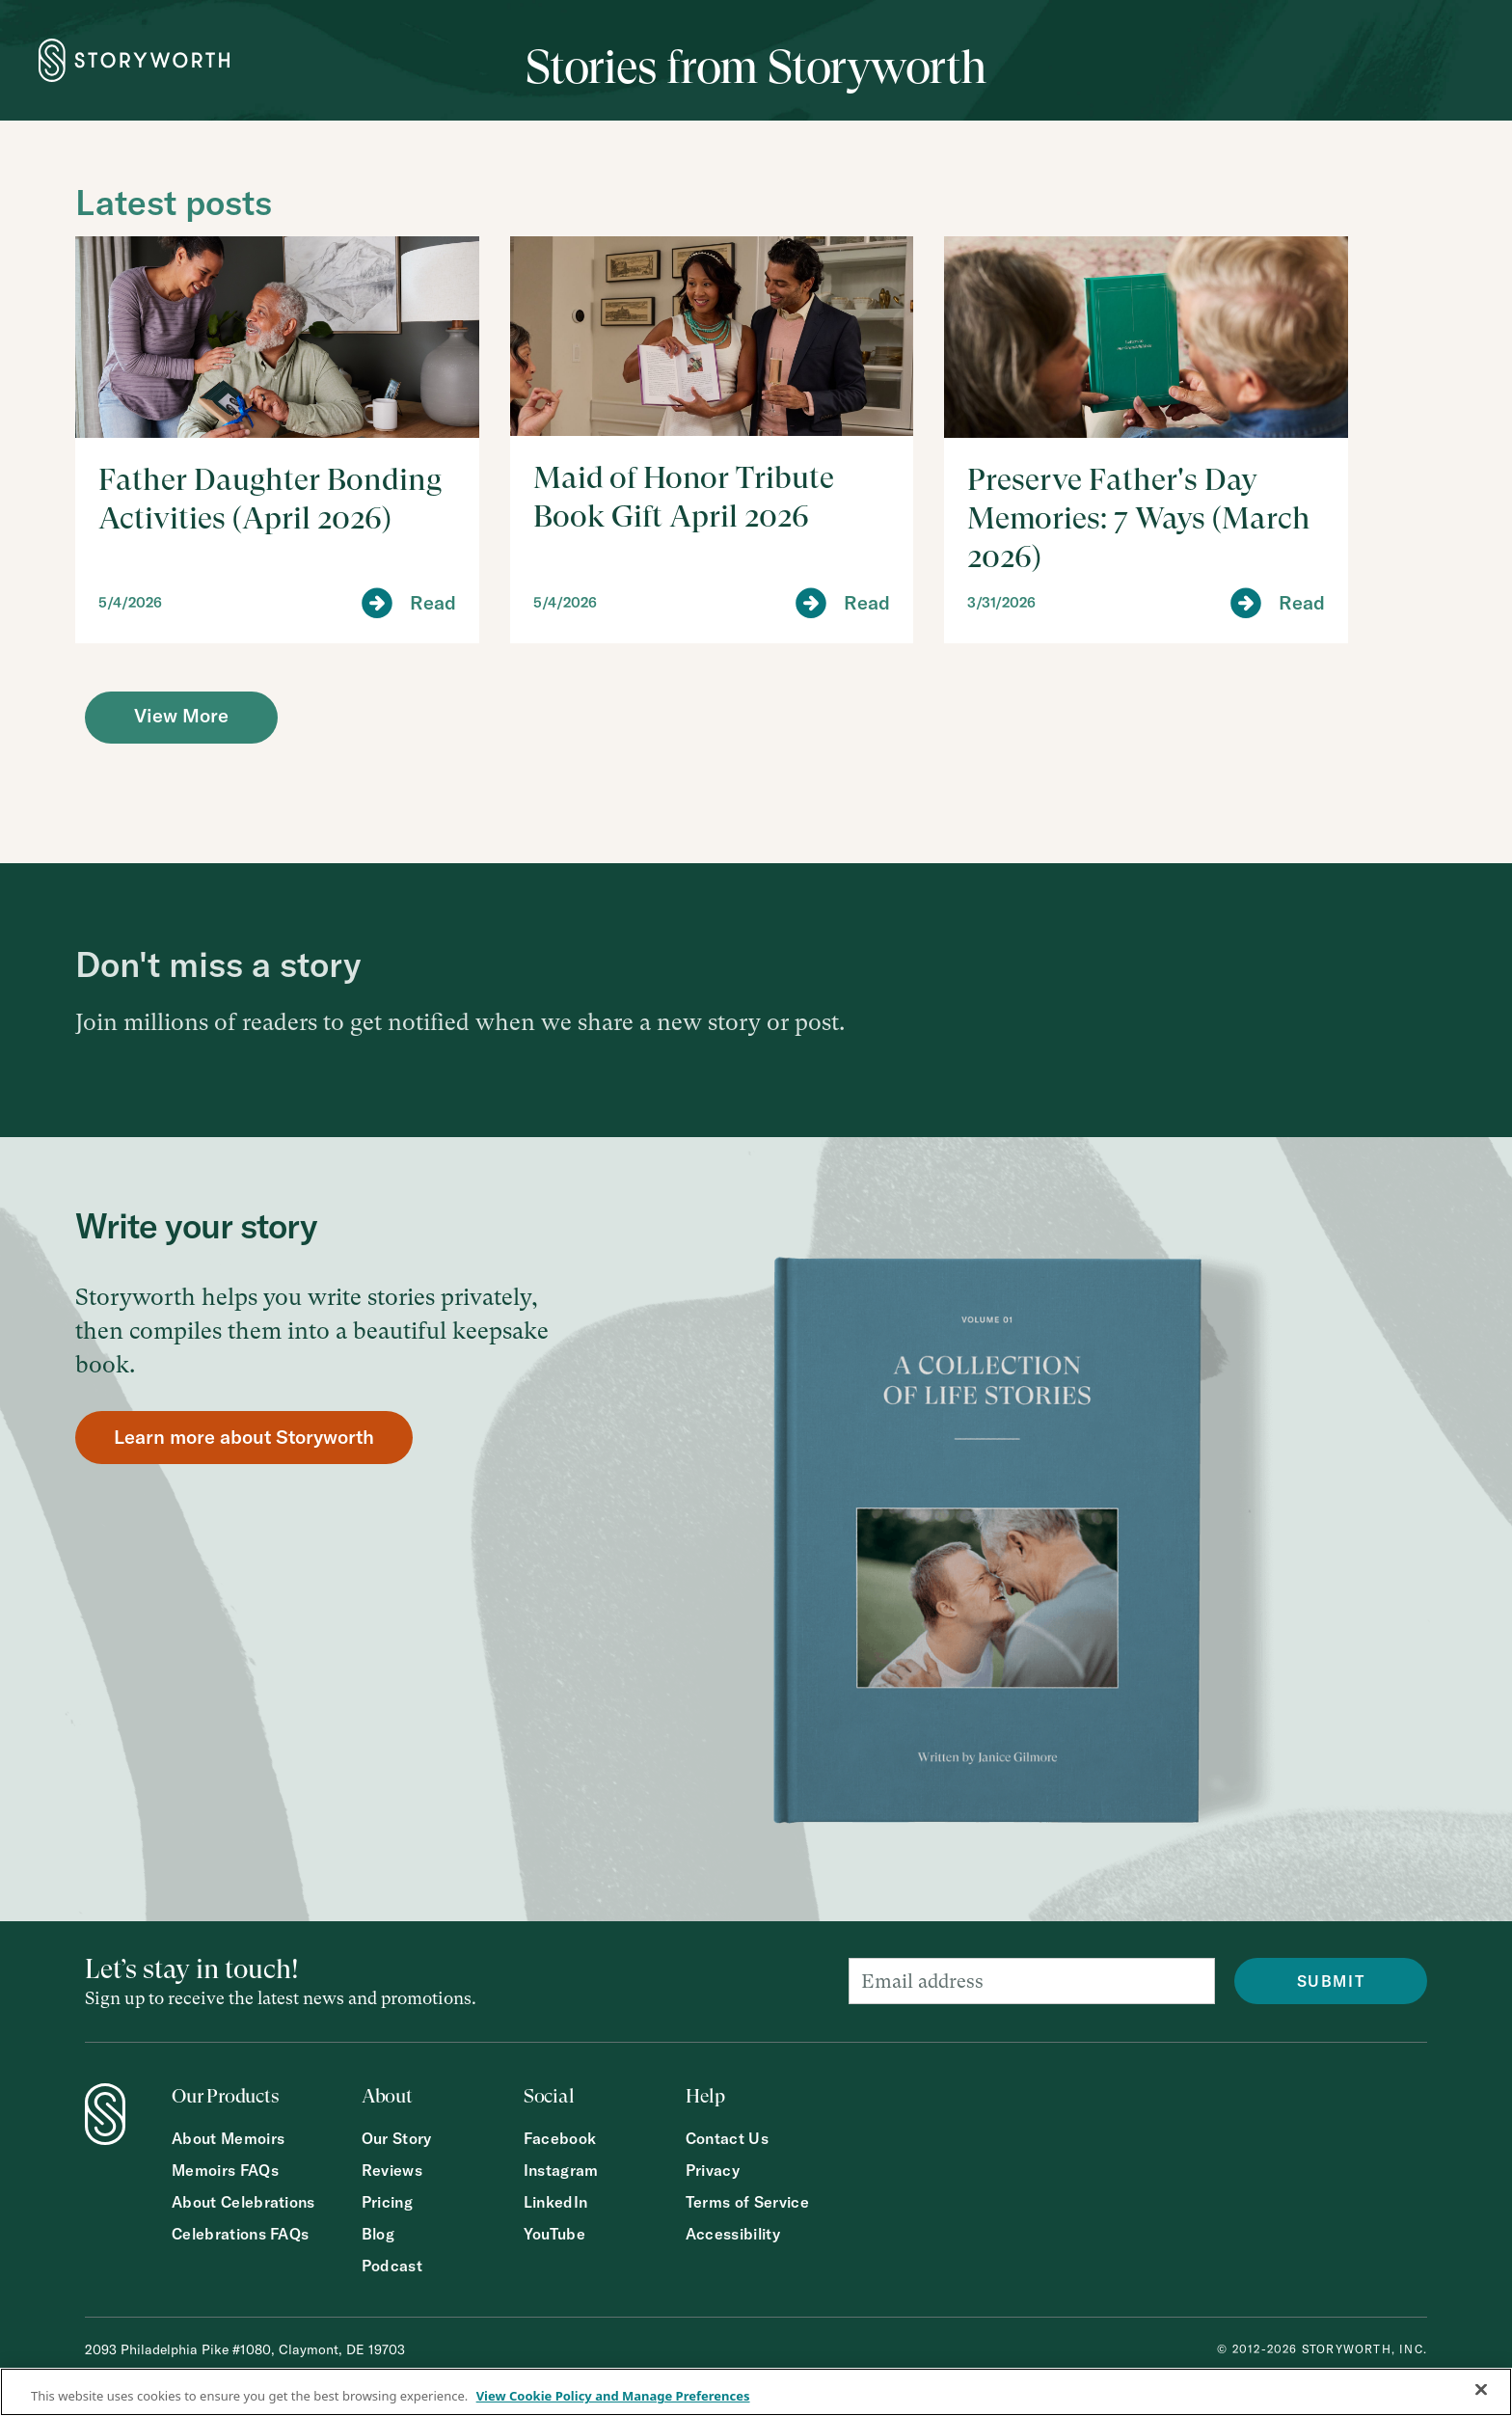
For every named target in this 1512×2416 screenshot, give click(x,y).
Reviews (392, 2170)
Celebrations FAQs (240, 2234)
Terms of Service (747, 2202)
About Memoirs (228, 2139)
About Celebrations (243, 2202)
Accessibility (733, 2234)
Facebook (560, 2139)
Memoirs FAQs (225, 2170)
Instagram (561, 2170)
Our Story (397, 2139)
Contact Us (727, 2139)
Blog (378, 2234)
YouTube (554, 2234)
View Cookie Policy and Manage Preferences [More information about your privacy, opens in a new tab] (613, 2395)
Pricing (387, 2202)
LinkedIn (556, 2202)
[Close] (1481, 2390)
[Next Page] (181, 718)
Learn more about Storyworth (244, 1437)
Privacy (713, 2170)
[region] (756, 2392)
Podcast (392, 2266)
